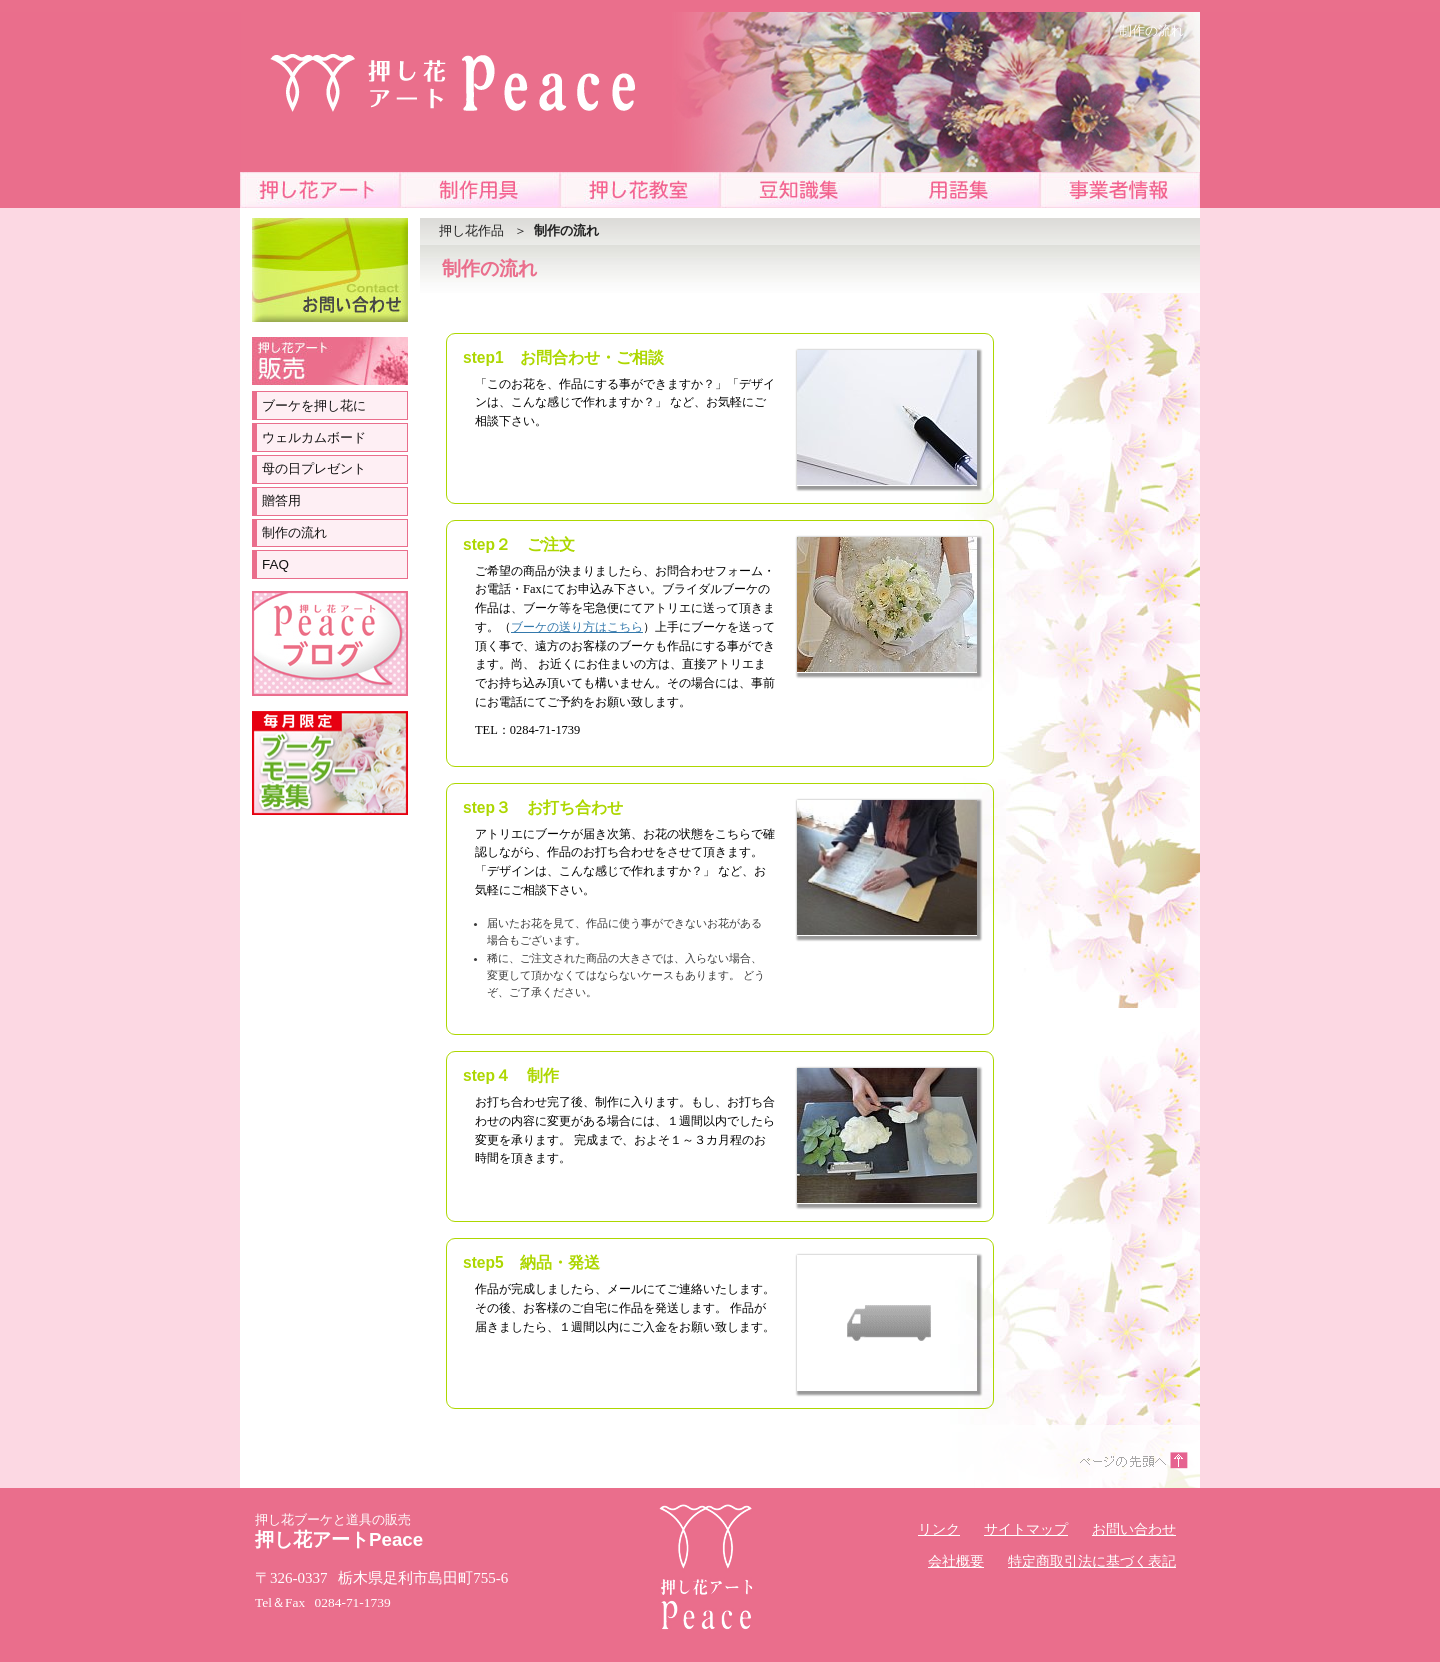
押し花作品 (471, 230)
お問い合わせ (1134, 1529)
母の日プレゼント (314, 468)
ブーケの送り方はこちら (577, 627)
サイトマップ (1026, 1529)
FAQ (275, 564)
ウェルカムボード (314, 437)
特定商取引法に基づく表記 (1092, 1561)
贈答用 (281, 500)
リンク (939, 1529)
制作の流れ (294, 532)
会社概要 (956, 1561)
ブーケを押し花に (314, 405)
